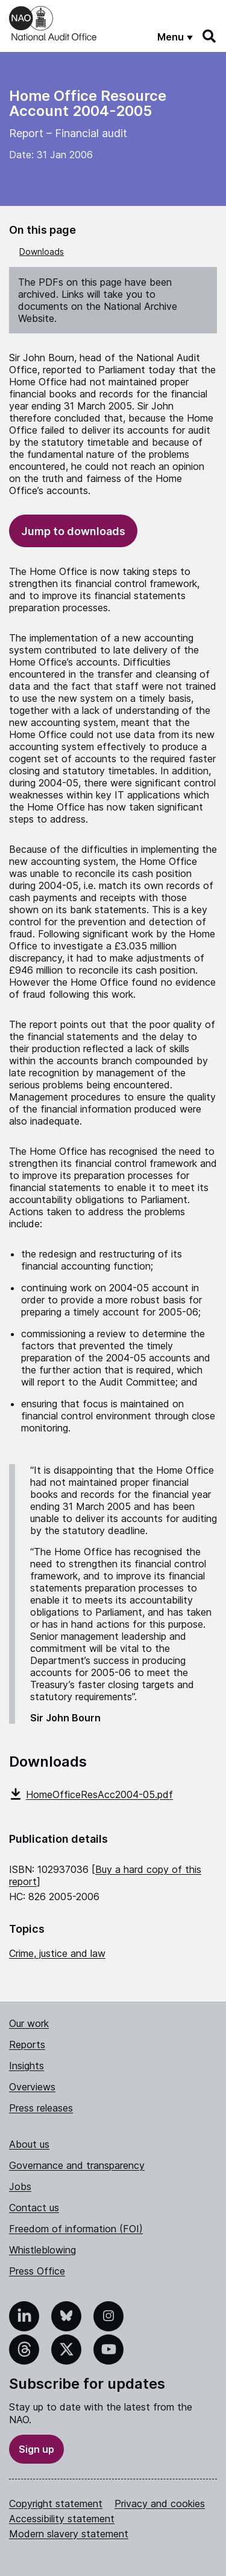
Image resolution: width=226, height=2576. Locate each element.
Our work (29, 2023)
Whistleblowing (42, 2250)
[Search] (209, 36)
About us (29, 2144)
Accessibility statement (62, 2519)
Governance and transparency (77, 2165)
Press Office (37, 2271)
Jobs (20, 2186)
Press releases (41, 2108)
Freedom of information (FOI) (76, 2229)
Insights (26, 2066)
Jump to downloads (73, 531)
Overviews (32, 2087)
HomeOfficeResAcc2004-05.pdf (91, 1794)
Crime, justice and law (57, 1953)
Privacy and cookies (160, 2503)
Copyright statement (55, 2503)
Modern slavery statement (68, 2534)
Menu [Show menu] (170, 36)
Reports (27, 2044)
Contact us (34, 2208)
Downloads (41, 251)
